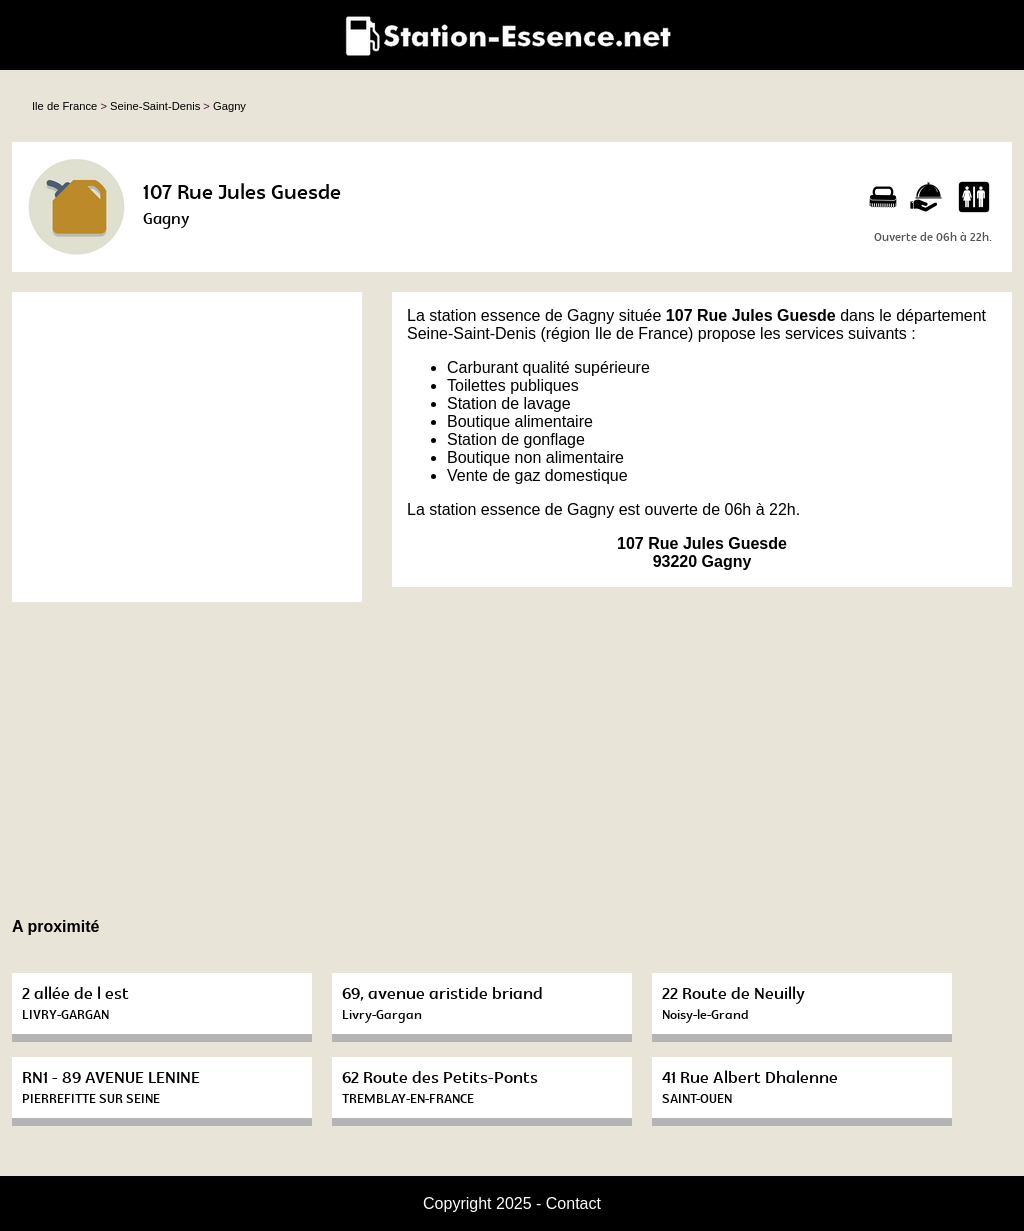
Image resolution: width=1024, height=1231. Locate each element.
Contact (573, 1203)
